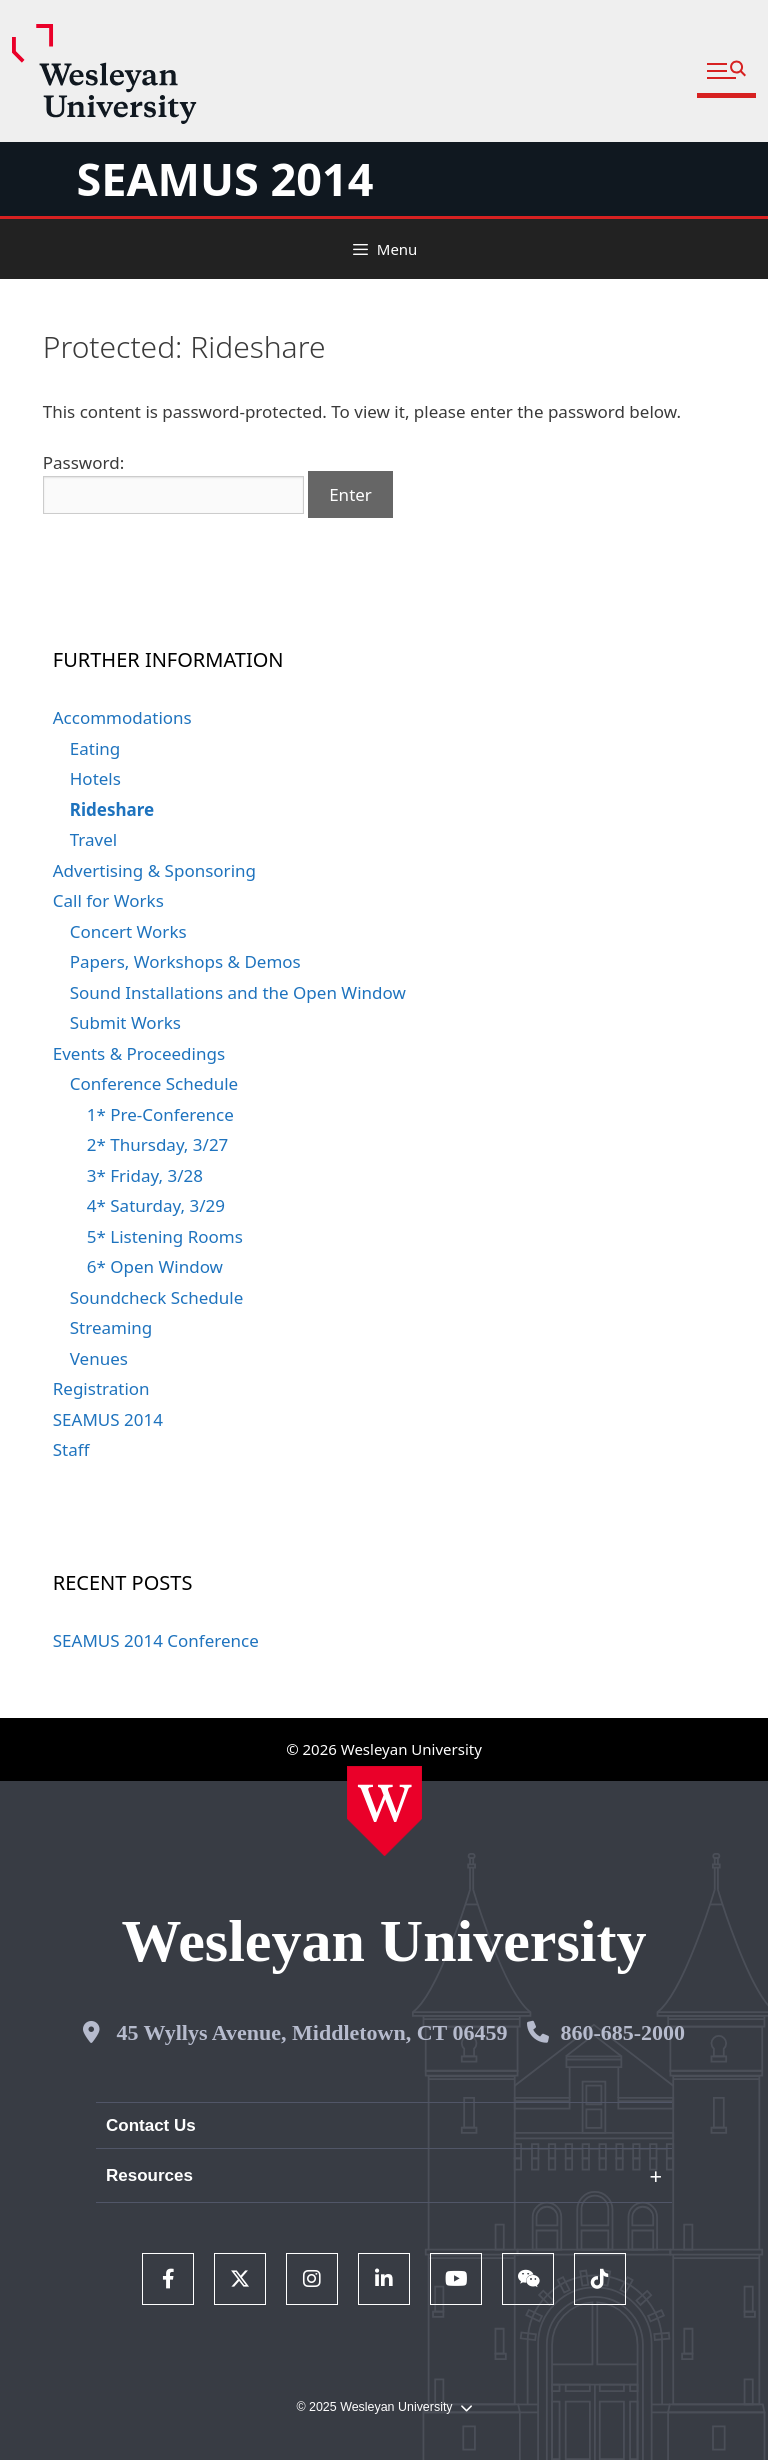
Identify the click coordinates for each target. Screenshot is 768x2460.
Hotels (95, 778)
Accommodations (122, 717)
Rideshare (112, 809)
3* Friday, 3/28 (145, 1175)
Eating (95, 748)
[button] (726, 71)
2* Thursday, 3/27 (158, 1144)
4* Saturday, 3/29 (156, 1205)
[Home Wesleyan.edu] (384, 1811)
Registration (101, 1388)
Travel (93, 839)
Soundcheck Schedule (157, 1297)
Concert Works (128, 931)
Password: (173, 482)
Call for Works (108, 900)
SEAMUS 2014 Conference (156, 1640)
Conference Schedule (154, 1083)
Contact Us (151, 2125)
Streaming (111, 1327)
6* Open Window (155, 1266)
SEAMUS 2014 (224, 178)
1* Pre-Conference (160, 1114)
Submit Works (125, 1022)
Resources (149, 2175)
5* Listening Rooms (165, 1236)
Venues (99, 1358)
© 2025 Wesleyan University (383, 2407)
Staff (71, 1449)
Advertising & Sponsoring (154, 870)
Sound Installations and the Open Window (238, 992)
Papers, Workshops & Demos (185, 961)
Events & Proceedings (139, 1053)
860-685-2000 (622, 2032)
